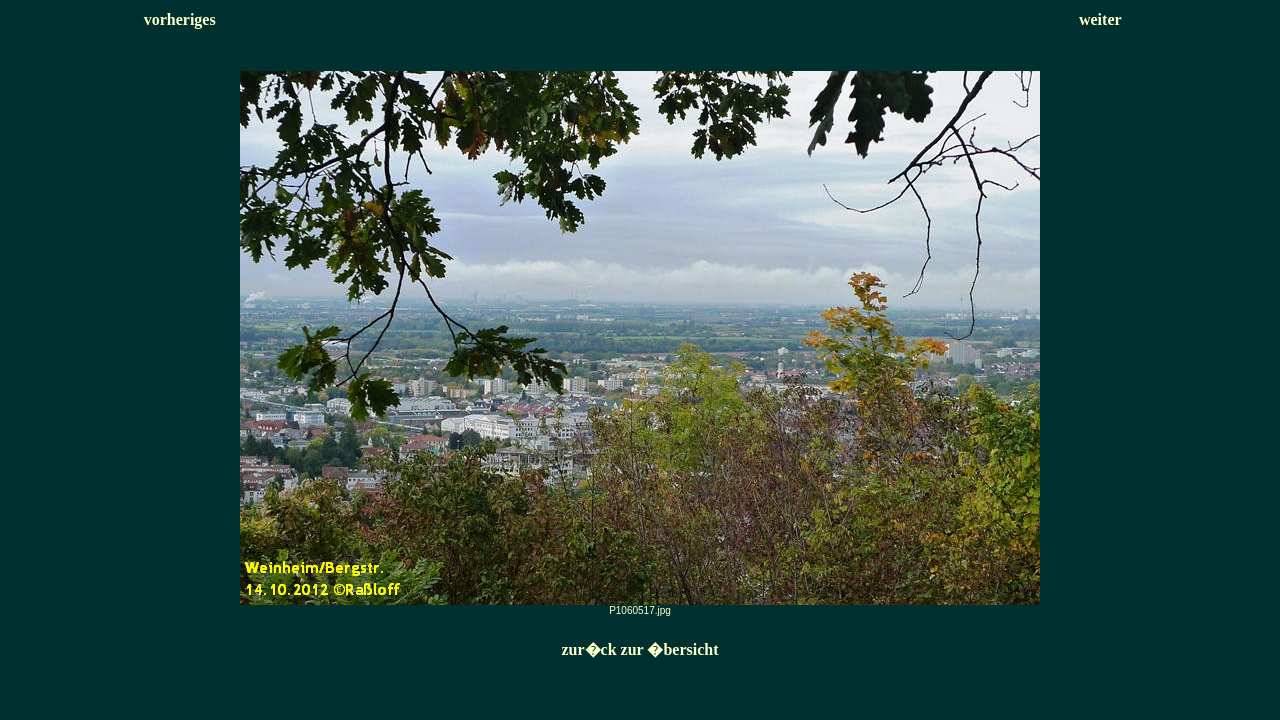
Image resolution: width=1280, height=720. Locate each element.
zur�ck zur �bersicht (639, 649)
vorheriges (180, 19)
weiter (1100, 19)
